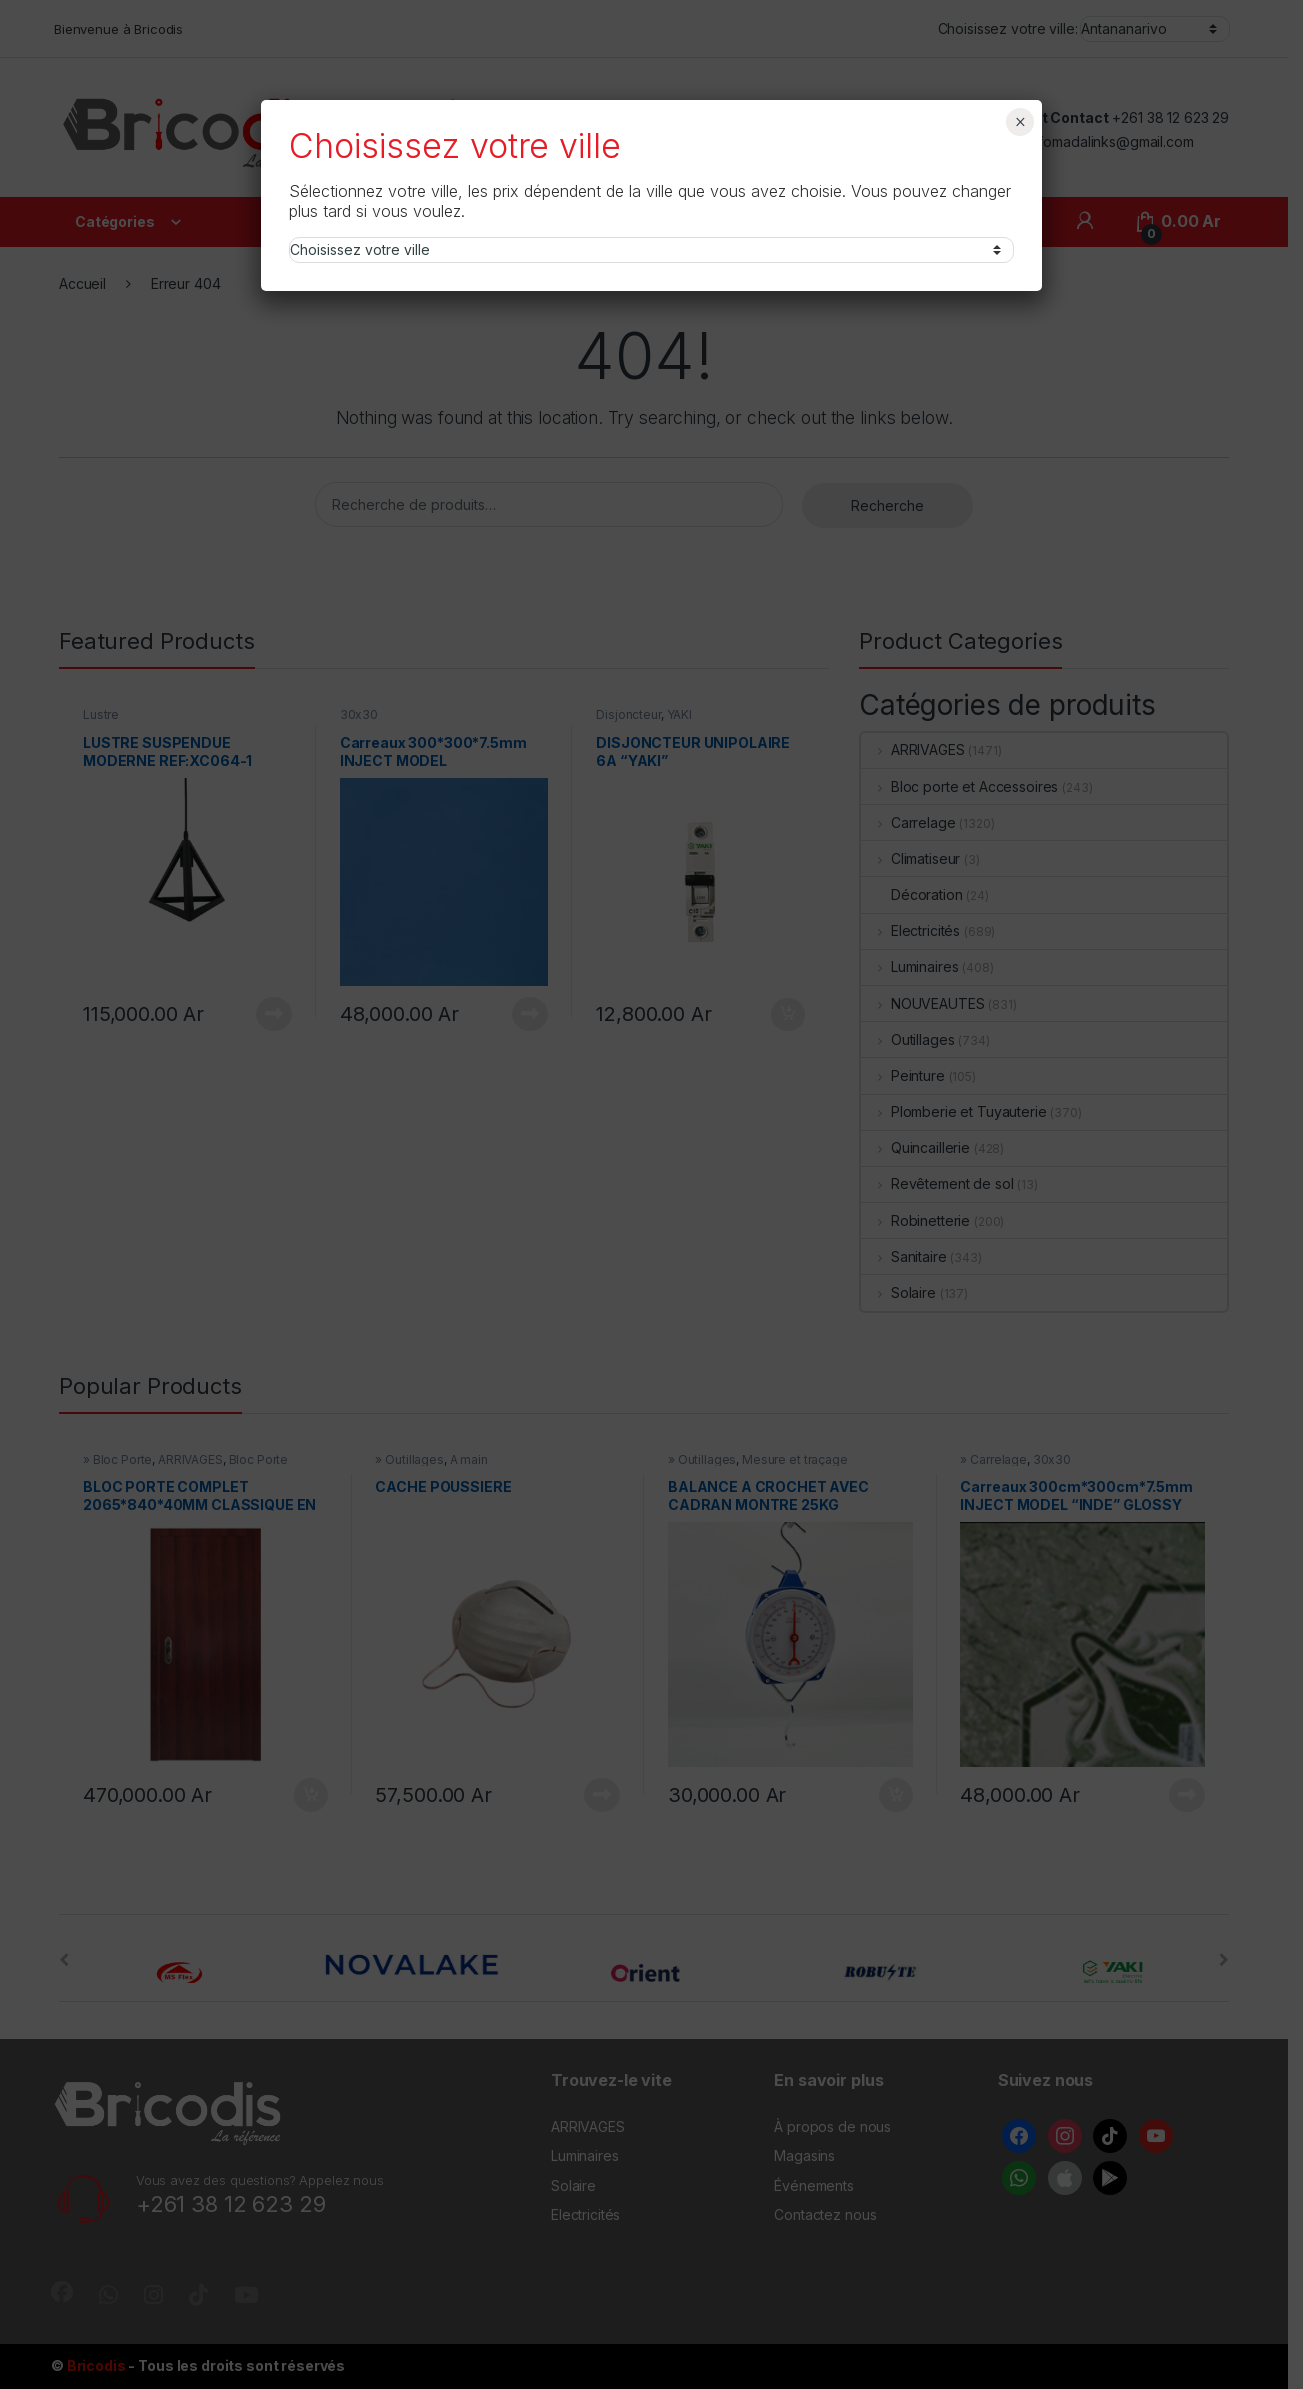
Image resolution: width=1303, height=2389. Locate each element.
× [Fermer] (1020, 122)
